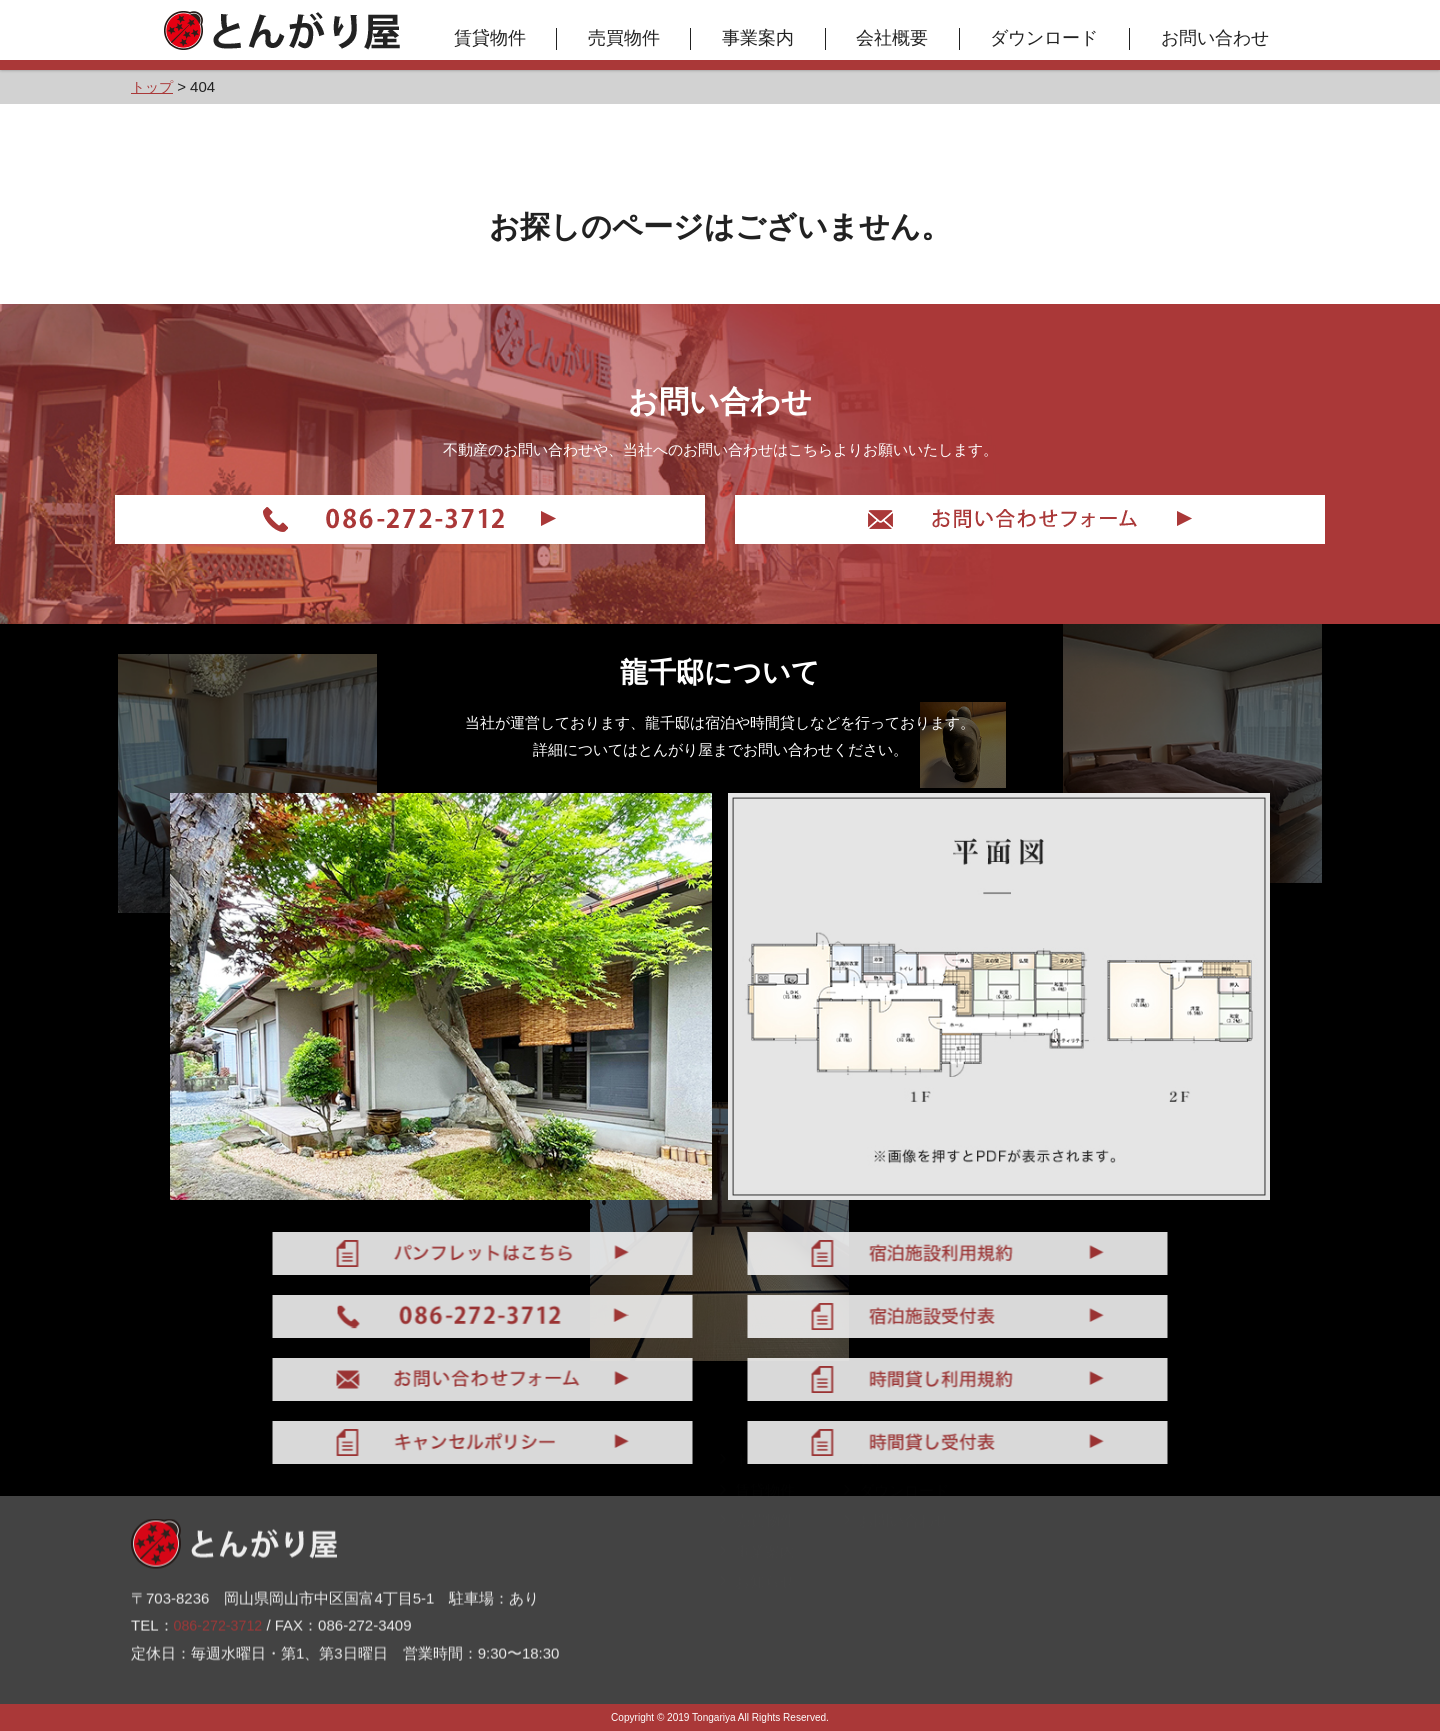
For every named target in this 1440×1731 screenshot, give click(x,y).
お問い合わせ (1222, 38)
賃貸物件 (497, 38)
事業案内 (766, 38)
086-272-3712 (220, 1584)
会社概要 (900, 38)
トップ (750, 1490)
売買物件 (631, 38)
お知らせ (757, 1612)
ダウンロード (1052, 38)
